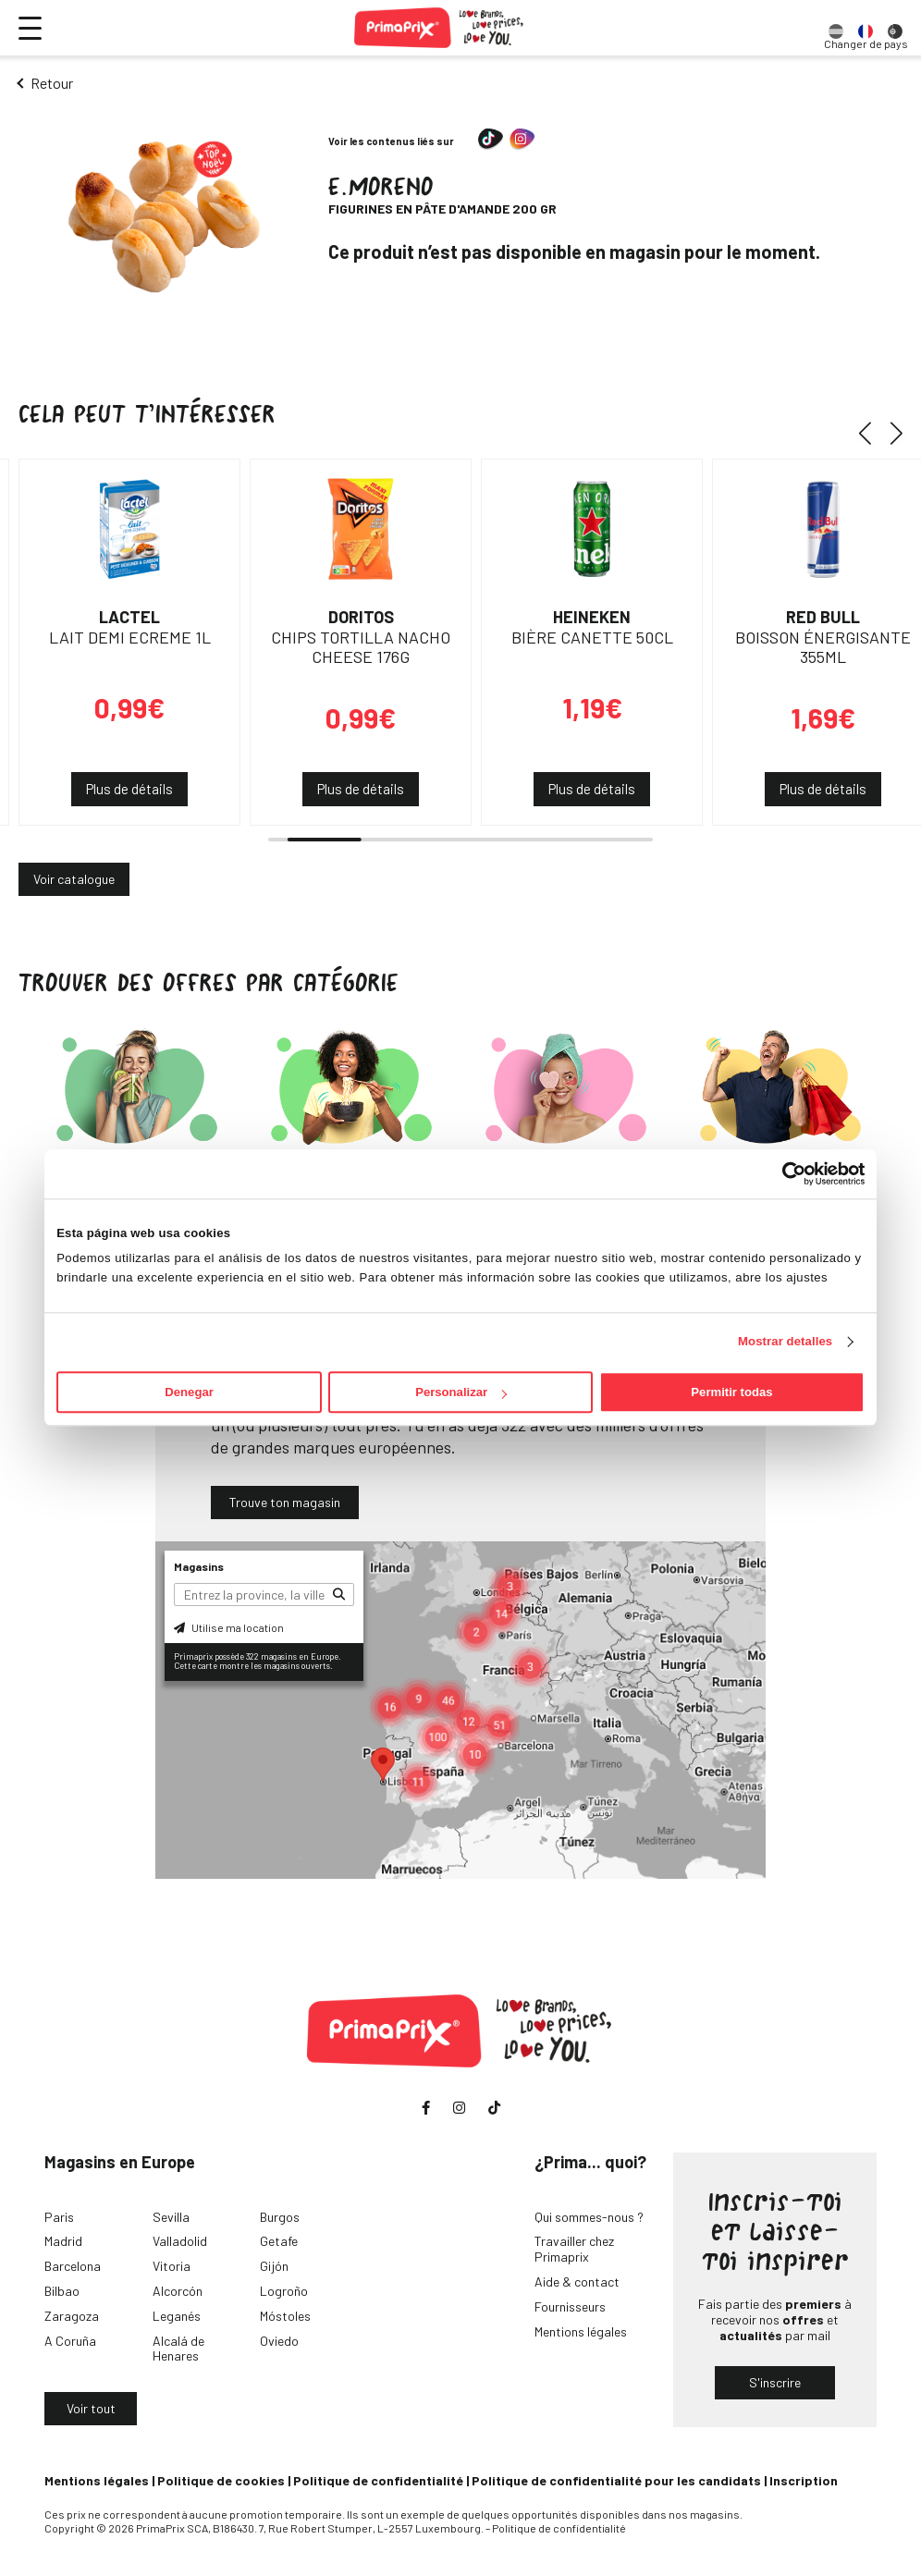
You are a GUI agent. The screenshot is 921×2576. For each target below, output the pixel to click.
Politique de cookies (221, 2480)
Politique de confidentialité (378, 2480)
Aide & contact (577, 2281)
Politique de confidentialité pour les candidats (616, 2480)
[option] (836, 27)
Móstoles (285, 2316)
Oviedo (279, 2341)
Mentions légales (580, 2331)
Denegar (189, 1392)
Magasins (199, 1566)
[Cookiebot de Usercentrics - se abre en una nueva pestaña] (784, 1173)
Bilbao (62, 2291)
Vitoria (171, 2266)
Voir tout (91, 2408)
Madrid (63, 2241)
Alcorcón (178, 2291)
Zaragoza (71, 2316)
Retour (52, 83)
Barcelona (72, 2266)
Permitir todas (731, 1392)
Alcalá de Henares (178, 2348)
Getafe (279, 2241)
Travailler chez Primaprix (574, 2248)
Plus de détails (129, 788)
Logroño (284, 2291)
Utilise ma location (229, 1627)
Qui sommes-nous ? (589, 2217)
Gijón (274, 2266)
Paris (59, 2217)
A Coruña (70, 2341)
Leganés (177, 2316)
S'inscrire (775, 2382)
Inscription (803, 2480)
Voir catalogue (74, 879)
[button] (871, 432)
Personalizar (461, 1392)
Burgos (280, 2217)
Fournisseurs (570, 2306)
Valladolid (180, 2241)
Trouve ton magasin (284, 1502)
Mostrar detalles (785, 1342)
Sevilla (171, 2217)
